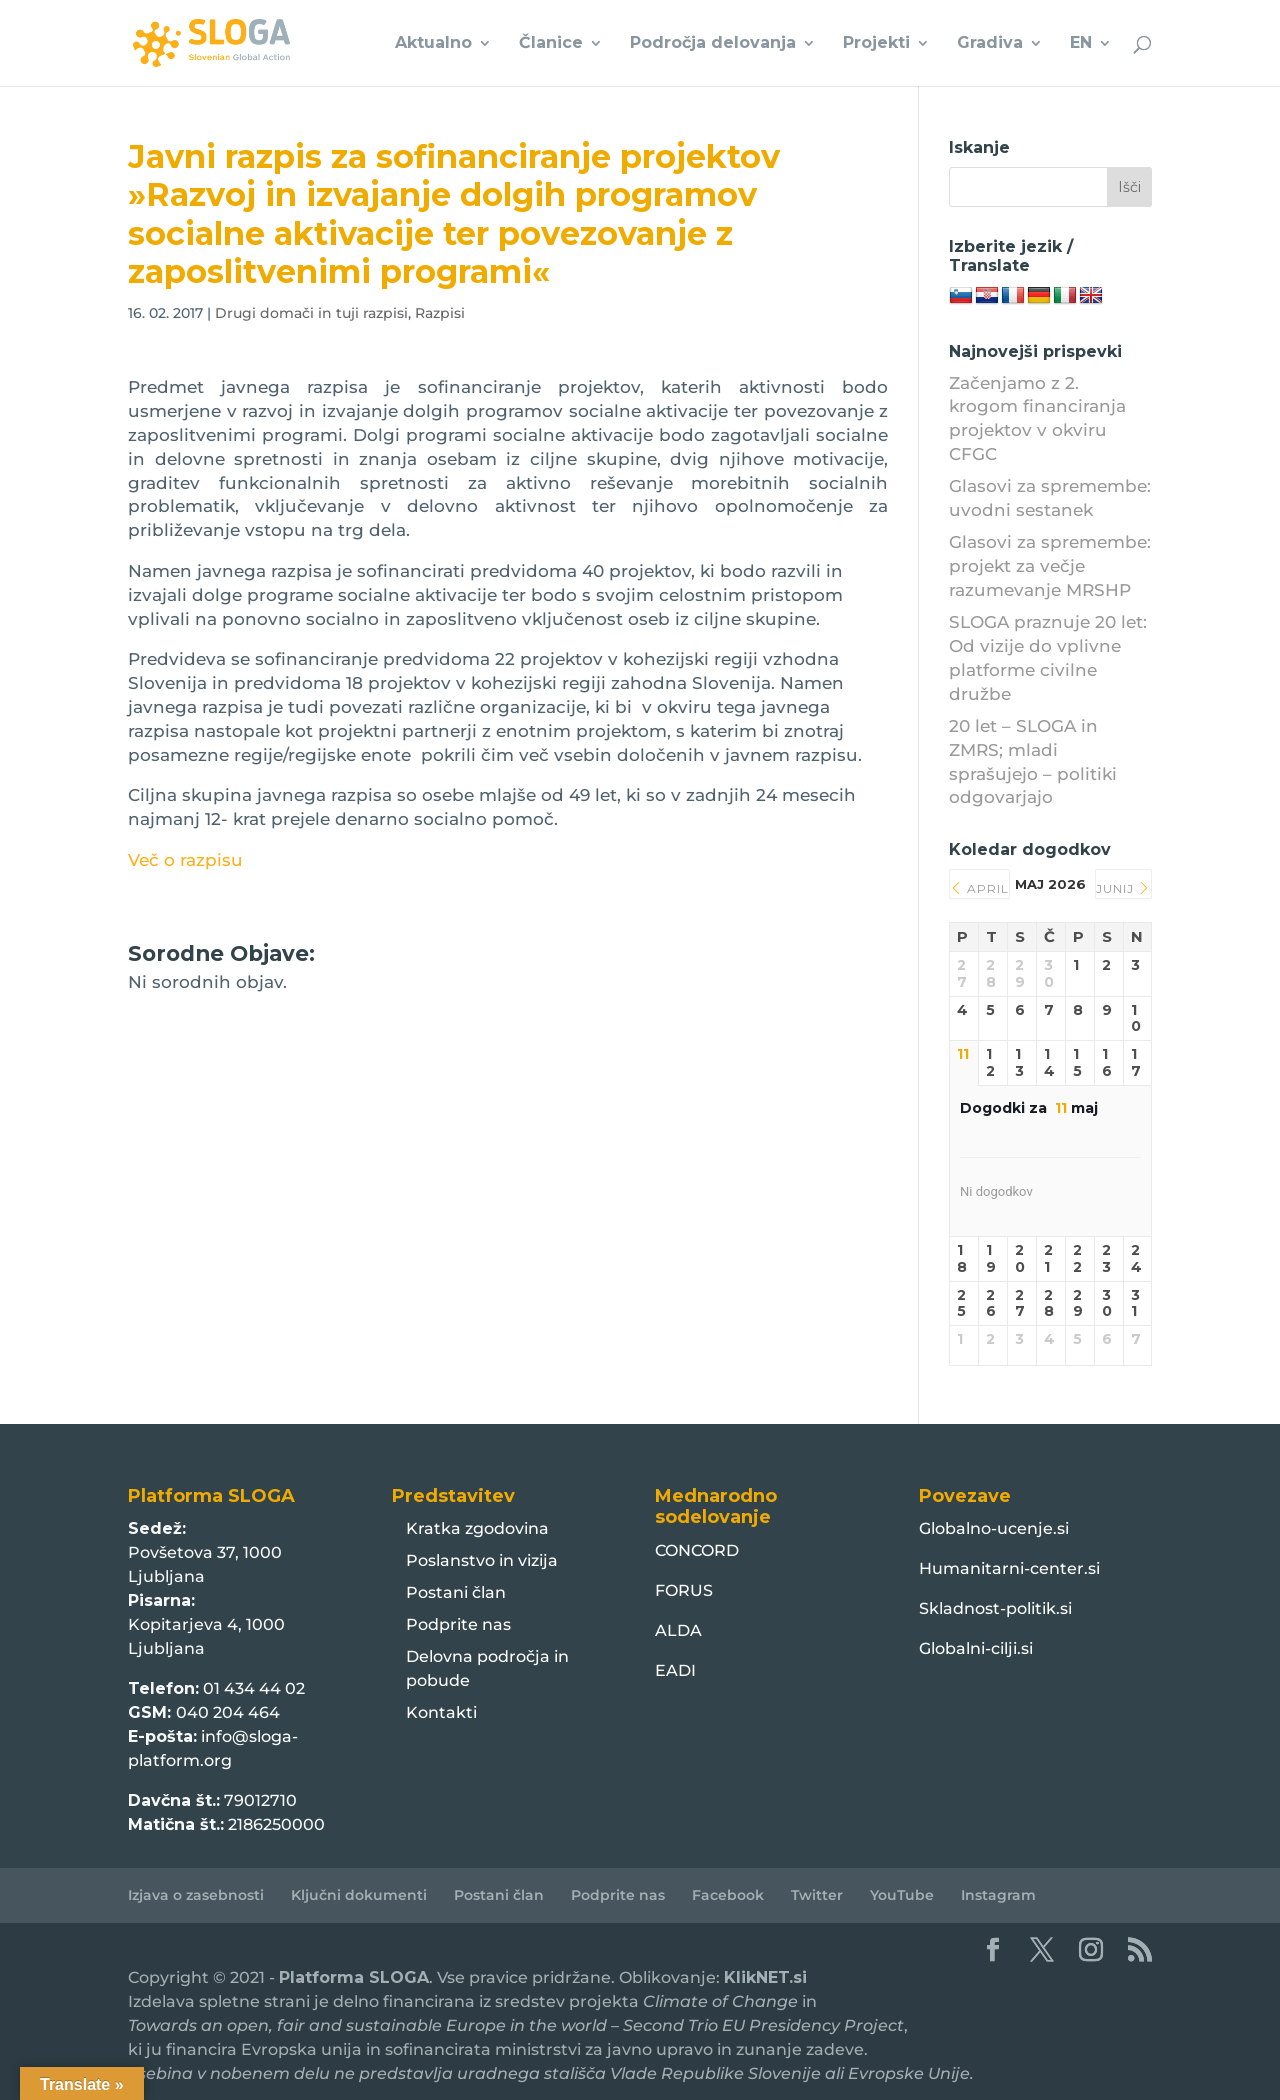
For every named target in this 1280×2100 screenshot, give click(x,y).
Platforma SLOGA (354, 1977)
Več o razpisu (185, 860)
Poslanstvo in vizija (482, 1560)
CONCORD (697, 1550)
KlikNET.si (765, 1977)
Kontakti (441, 1712)
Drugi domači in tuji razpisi (311, 313)
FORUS (684, 1590)
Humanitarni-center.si (1009, 1568)
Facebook (728, 1895)
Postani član (456, 1592)
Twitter (817, 1895)
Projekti (876, 44)
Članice (551, 44)
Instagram (998, 1895)
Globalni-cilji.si (976, 1648)
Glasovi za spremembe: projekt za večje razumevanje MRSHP (1050, 566)
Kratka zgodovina (477, 1528)
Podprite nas (458, 1624)
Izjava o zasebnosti (196, 1895)
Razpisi (440, 313)
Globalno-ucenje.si (994, 1528)
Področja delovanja (713, 44)
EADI (675, 1670)
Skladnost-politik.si (995, 1608)
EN (1081, 44)
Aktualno (433, 44)
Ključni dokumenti (359, 1895)
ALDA (678, 1630)
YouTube (902, 1895)
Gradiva (990, 44)
